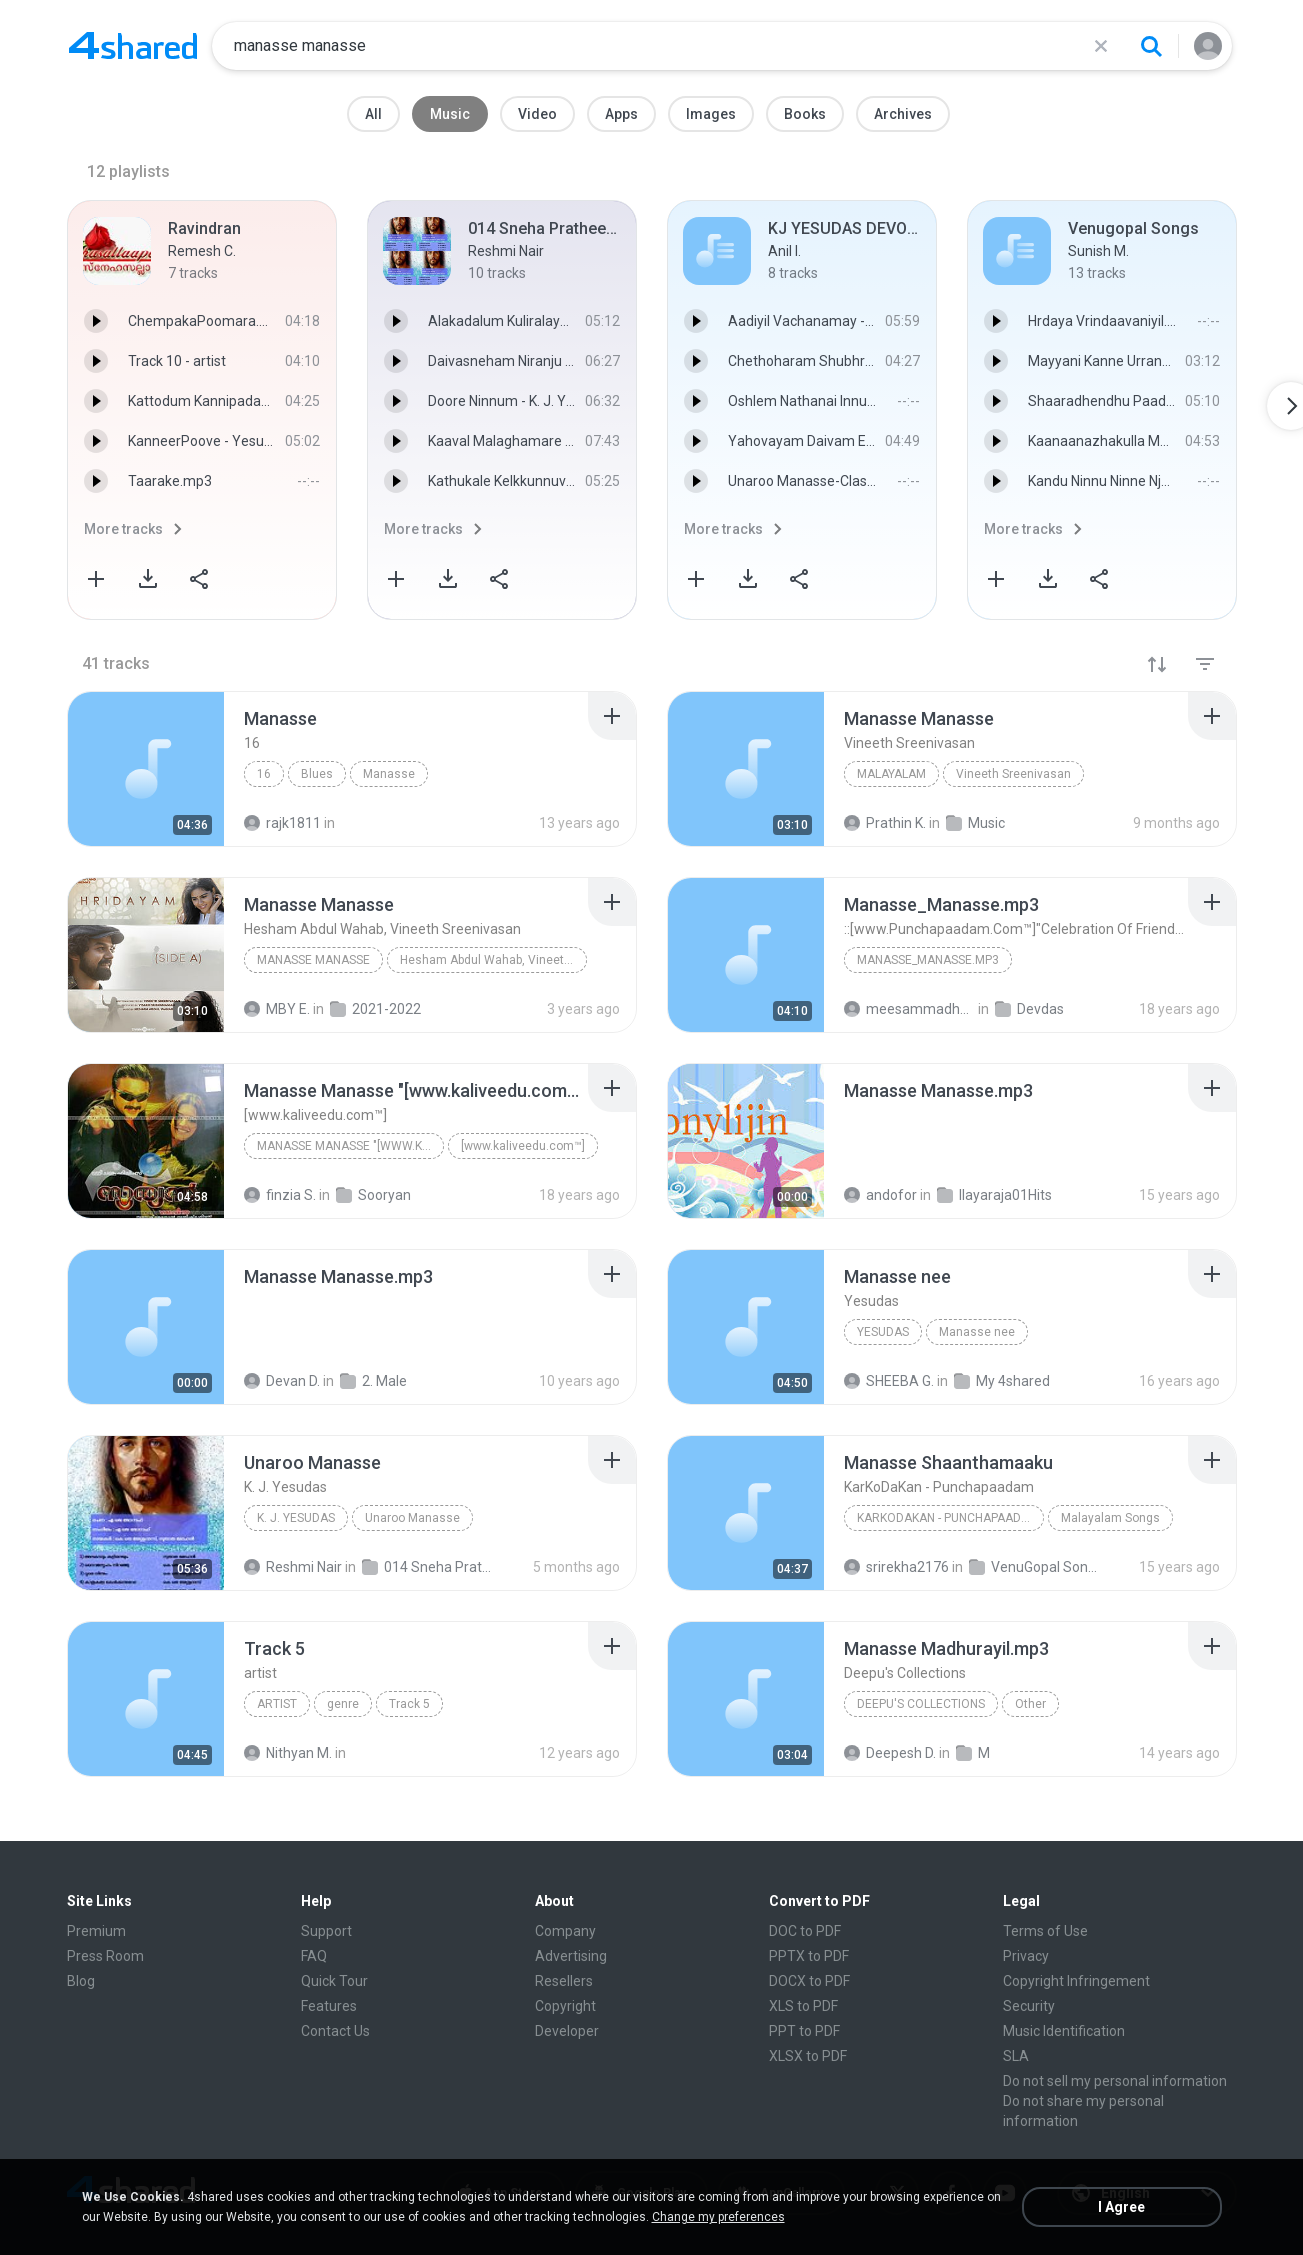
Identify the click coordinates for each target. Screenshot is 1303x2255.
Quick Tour (334, 1981)
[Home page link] (133, 46)
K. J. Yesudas (296, 1518)
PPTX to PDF (809, 1956)
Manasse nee (977, 1332)
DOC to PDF (805, 1931)
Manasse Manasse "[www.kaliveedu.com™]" (350, 1146)
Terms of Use (1045, 1931)
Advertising (571, 1956)
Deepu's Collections (921, 1704)
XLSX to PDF (808, 2056)
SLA (1016, 2056)
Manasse (389, 774)
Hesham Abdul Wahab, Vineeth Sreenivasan (493, 960)
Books (805, 114)
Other (1030, 1704)
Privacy (1026, 1956)
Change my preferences (718, 2217)
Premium (96, 1931)
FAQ (314, 1956)
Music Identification (1064, 2031)
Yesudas (883, 1332)
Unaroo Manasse (412, 1518)
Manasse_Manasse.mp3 (928, 960)
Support (326, 1931)
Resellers (564, 1981)
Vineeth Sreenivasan (1013, 774)
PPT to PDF (804, 2031)
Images (711, 114)
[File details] (146, 769)
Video (537, 114)
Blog (81, 1981)
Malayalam (891, 774)
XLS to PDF (803, 2006)
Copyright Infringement (1076, 1981)
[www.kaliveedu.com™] (523, 1146)
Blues (317, 774)
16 (264, 774)
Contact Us (335, 2031)
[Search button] (1151, 46)
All (373, 114)
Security (1029, 2006)
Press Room (105, 1956)
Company (565, 1931)
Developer (567, 2031)
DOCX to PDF (809, 1981)
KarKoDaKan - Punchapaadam (948, 1518)
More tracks (123, 529)
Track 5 (409, 1704)
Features (329, 2006)
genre (343, 1704)
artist (277, 1704)
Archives (903, 114)
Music (450, 114)
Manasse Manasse (313, 960)
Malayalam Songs (1110, 1518)
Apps (621, 114)
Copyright (565, 2006)
